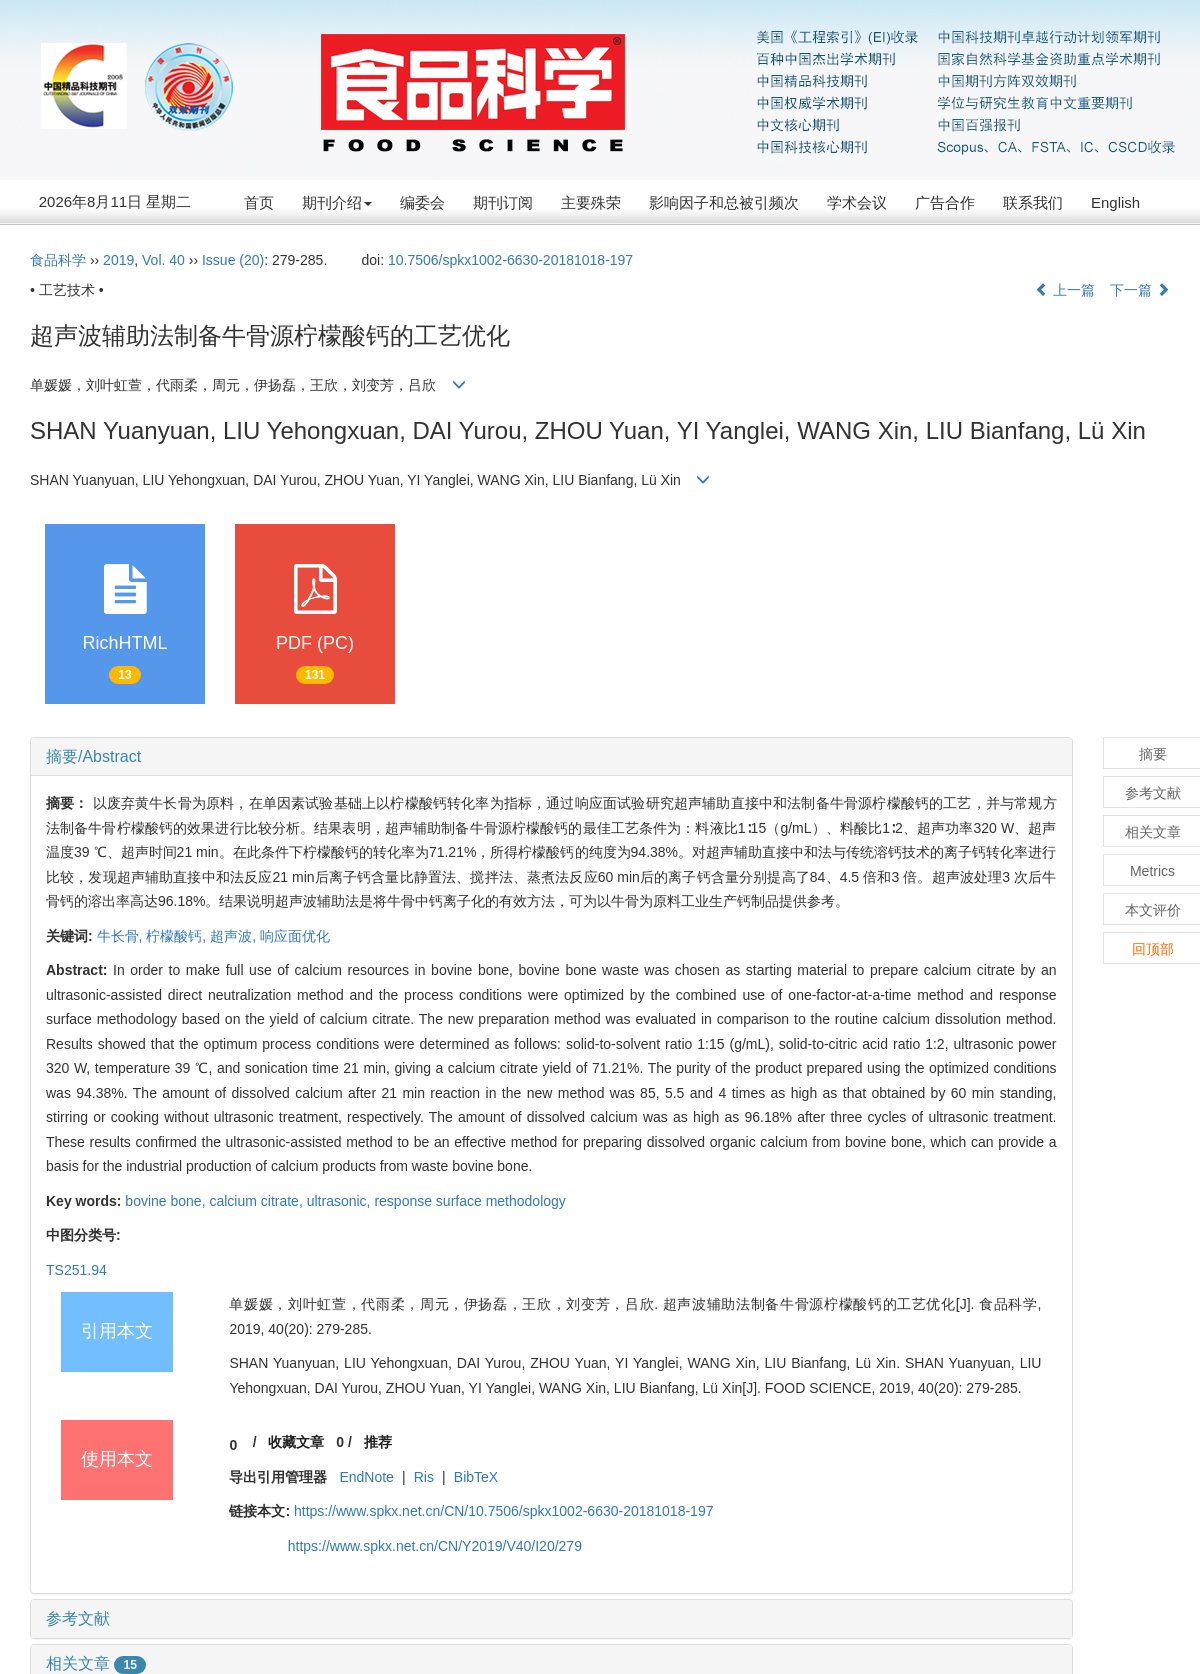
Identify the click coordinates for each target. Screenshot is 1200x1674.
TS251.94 (76, 1270)
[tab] (551, 757)
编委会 (422, 202)
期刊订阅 (503, 202)
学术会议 (857, 202)
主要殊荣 (591, 202)
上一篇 (1065, 290)
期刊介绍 (337, 202)
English (1115, 202)
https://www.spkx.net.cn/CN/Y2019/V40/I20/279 (435, 1546)
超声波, (235, 936)
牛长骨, (122, 936)
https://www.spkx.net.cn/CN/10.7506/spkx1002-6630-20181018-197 (504, 1511)
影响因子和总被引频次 (724, 202)
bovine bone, (167, 1201)
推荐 (378, 1442)
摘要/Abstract (93, 756)
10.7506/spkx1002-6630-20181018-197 (510, 260)
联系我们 (1033, 202)
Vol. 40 (163, 260)
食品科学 (58, 260)
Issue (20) (233, 260)
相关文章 (96, 1663)
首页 (259, 202)
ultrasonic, (341, 1201)
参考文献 (78, 1618)
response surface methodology (469, 1201)
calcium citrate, (257, 1201)
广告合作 (945, 202)
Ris (424, 1477)
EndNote (366, 1477)
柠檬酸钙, (178, 936)
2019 (118, 260)
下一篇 (1140, 290)
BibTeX (476, 1477)
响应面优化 (295, 936)
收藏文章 (296, 1442)
